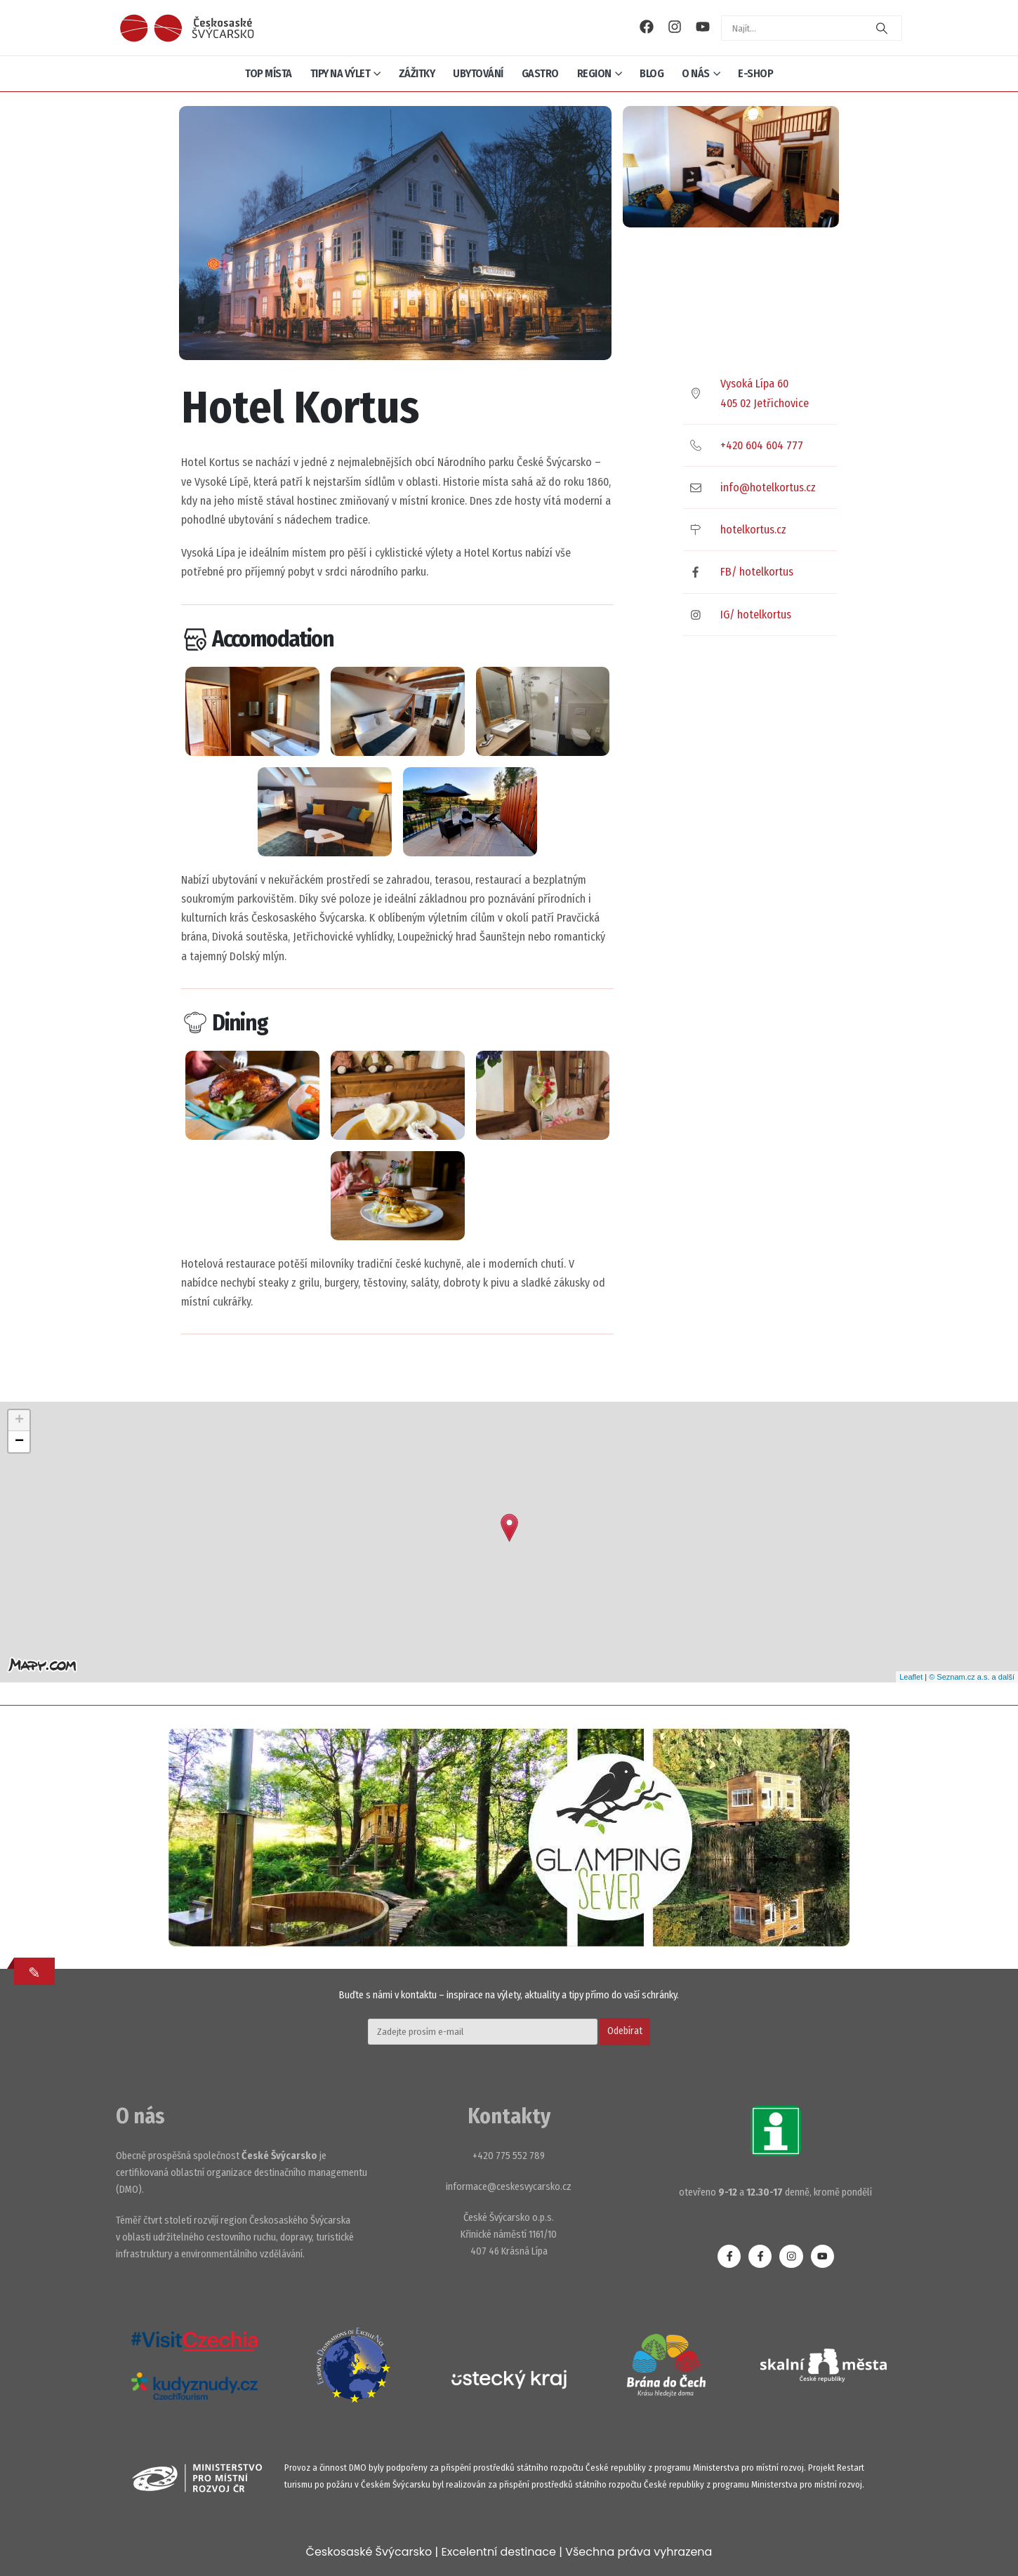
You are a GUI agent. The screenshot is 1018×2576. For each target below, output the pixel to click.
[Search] (881, 28)
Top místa (268, 73)
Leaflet (911, 1677)
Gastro (540, 73)
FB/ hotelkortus (756, 571)
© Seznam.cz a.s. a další (971, 1677)
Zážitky (417, 73)
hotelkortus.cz (753, 529)
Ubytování (478, 73)
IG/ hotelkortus (755, 614)
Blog (651, 73)
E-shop (755, 73)
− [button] (19, 1441)
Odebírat (624, 2031)
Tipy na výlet (340, 73)
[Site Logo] (187, 28)
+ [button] (19, 1420)
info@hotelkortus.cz (768, 487)
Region (594, 73)
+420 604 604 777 (761, 445)
